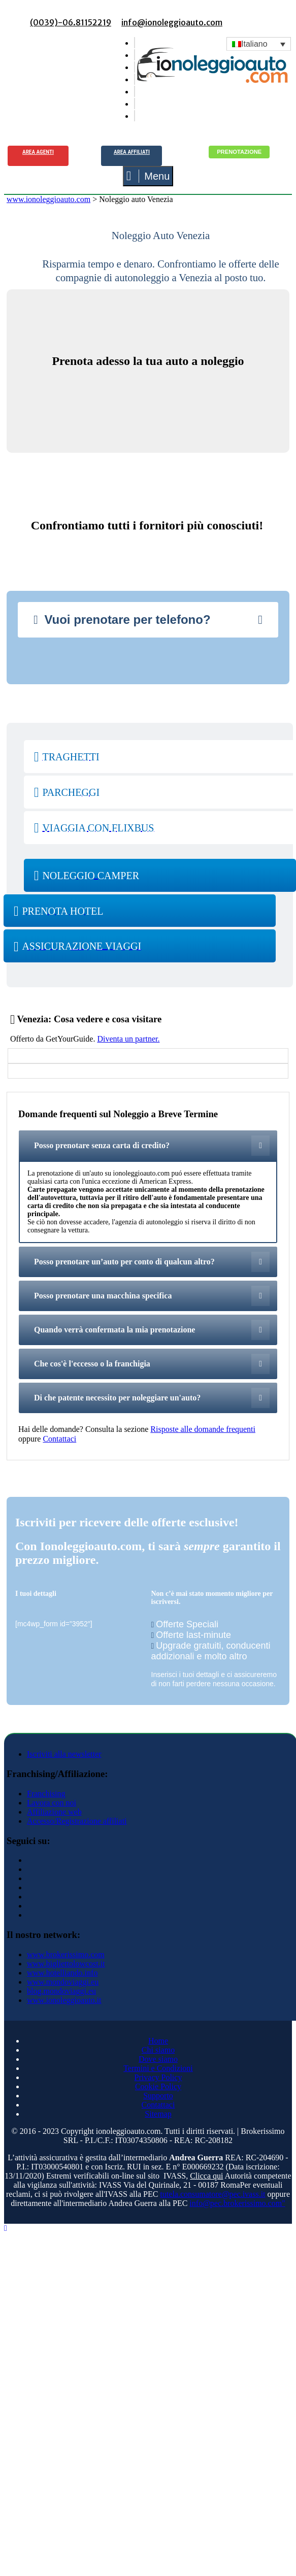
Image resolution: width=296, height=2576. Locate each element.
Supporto (158, 2095)
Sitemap (158, 2114)
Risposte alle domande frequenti (202, 1429)
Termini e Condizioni (158, 2068)
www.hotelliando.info (62, 1972)
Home (158, 2040)
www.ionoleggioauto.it (64, 2000)
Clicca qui (206, 2175)
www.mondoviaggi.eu (62, 1982)
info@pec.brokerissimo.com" (237, 2203)
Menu (148, 176)
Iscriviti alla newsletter (64, 1754)
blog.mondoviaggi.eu (61, 1991)
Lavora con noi (51, 1802)
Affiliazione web (54, 1812)
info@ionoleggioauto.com (171, 22)
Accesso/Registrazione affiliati (77, 1821)
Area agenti (38, 152)
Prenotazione (239, 152)
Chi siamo (158, 2050)
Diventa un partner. (128, 1038)
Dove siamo (158, 2059)
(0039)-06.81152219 (70, 22)
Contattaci (59, 1438)
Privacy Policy (158, 2077)
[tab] (148, 620)
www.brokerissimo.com (66, 1954)
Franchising (46, 1793)
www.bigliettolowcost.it (66, 1963)
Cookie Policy (158, 2086)
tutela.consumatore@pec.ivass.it (212, 2194)
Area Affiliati (132, 152)
